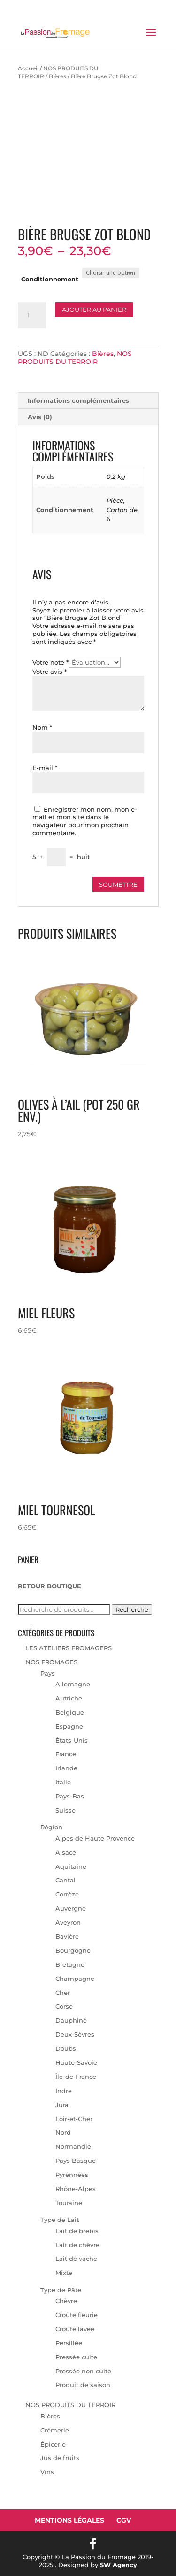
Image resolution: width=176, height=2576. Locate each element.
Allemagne (72, 1684)
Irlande (66, 1768)
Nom (42, 727)
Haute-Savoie (76, 2062)
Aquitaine (70, 1866)
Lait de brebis (77, 2231)
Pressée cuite (76, 2357)
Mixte (63, 2272)
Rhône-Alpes (75, 2188)
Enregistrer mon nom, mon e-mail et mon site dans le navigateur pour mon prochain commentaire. (84, 821)
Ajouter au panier (94, 309)
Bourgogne (73, 1950)
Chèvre (66, 2300)
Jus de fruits (59, 2458)
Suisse (65, 1810)
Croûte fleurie (76, 2315)
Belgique (69, 1712)
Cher (62, 1992)
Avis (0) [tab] (40, 417)
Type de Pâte (60, 2290)
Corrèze (67, 1894)
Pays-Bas (69, 1796)
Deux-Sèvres (74, 2034)
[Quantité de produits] (32, 315)
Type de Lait (59, 2219)
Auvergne (70, 1908)
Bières (57, 76)
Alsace (65, 1852)
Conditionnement (49, 279)
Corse (64, 2006)
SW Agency (118, 2564)
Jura (62, 2104)
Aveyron (68, 1922)
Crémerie (54, 2430)
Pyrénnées (71, 2174)
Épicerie (53, 2444)
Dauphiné (71, 2020)
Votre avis (49, 671)
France (65, 1754)
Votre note (50, 662)
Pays (47, 1673)
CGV (123, 2520)
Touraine (68, 2202)
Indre (63, 2090)
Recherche (131, 1609)
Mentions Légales (69, 2520)
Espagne (69, 1726)
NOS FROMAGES (51, 1662)
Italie (63, 1782)
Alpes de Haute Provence (95, 1838)
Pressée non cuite (83, 2371)
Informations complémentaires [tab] (78, 400)
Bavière (67, 1936)
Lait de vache (76, 2258)
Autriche (68, 1698)
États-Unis (71, 1740)
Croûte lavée (74, 2329)
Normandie (73, 2146)
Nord (63, 2132)
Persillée (68, 2343)
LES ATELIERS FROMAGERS (68, 1648)
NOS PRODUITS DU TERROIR (75, 357)
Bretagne (69, 1964)
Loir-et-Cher (73, 2119)
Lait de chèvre (77, 2245)
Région (51, 1827)
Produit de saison (82, 2384)
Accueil (28, 68)
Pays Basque (75, 2160)
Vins (47, 2472)
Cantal (65, 1880)
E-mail (44, 767)
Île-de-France (75, 2076)
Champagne (74, 1978)
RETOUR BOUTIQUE (49, 1586)
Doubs (65, 2048)
